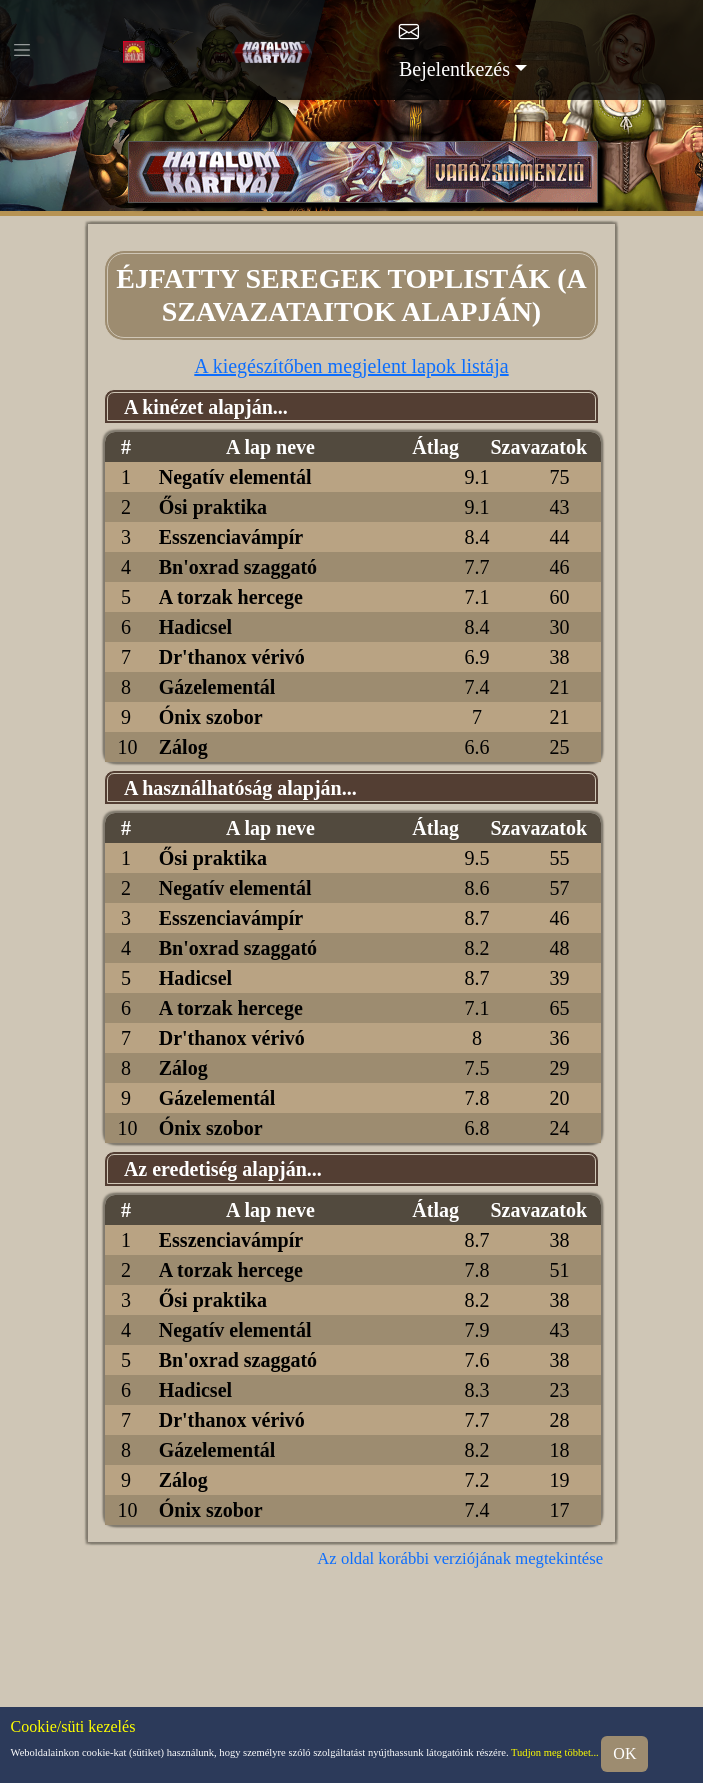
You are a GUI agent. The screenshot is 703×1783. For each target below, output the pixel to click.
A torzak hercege (231, 597)
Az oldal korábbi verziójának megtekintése (460, 1558)
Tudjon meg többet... (555, 1753)
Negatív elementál (235, 477)
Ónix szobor (211, 717)
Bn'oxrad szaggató (238, 567)
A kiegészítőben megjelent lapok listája (351, 366)
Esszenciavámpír (231, 537)
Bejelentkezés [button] (454, 69)
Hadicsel (195, 627)
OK (624, 1753)
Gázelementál (217, 687)
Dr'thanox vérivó (232, 657)
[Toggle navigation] (22, 50)
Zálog (183, 747)
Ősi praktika (213, 507)
